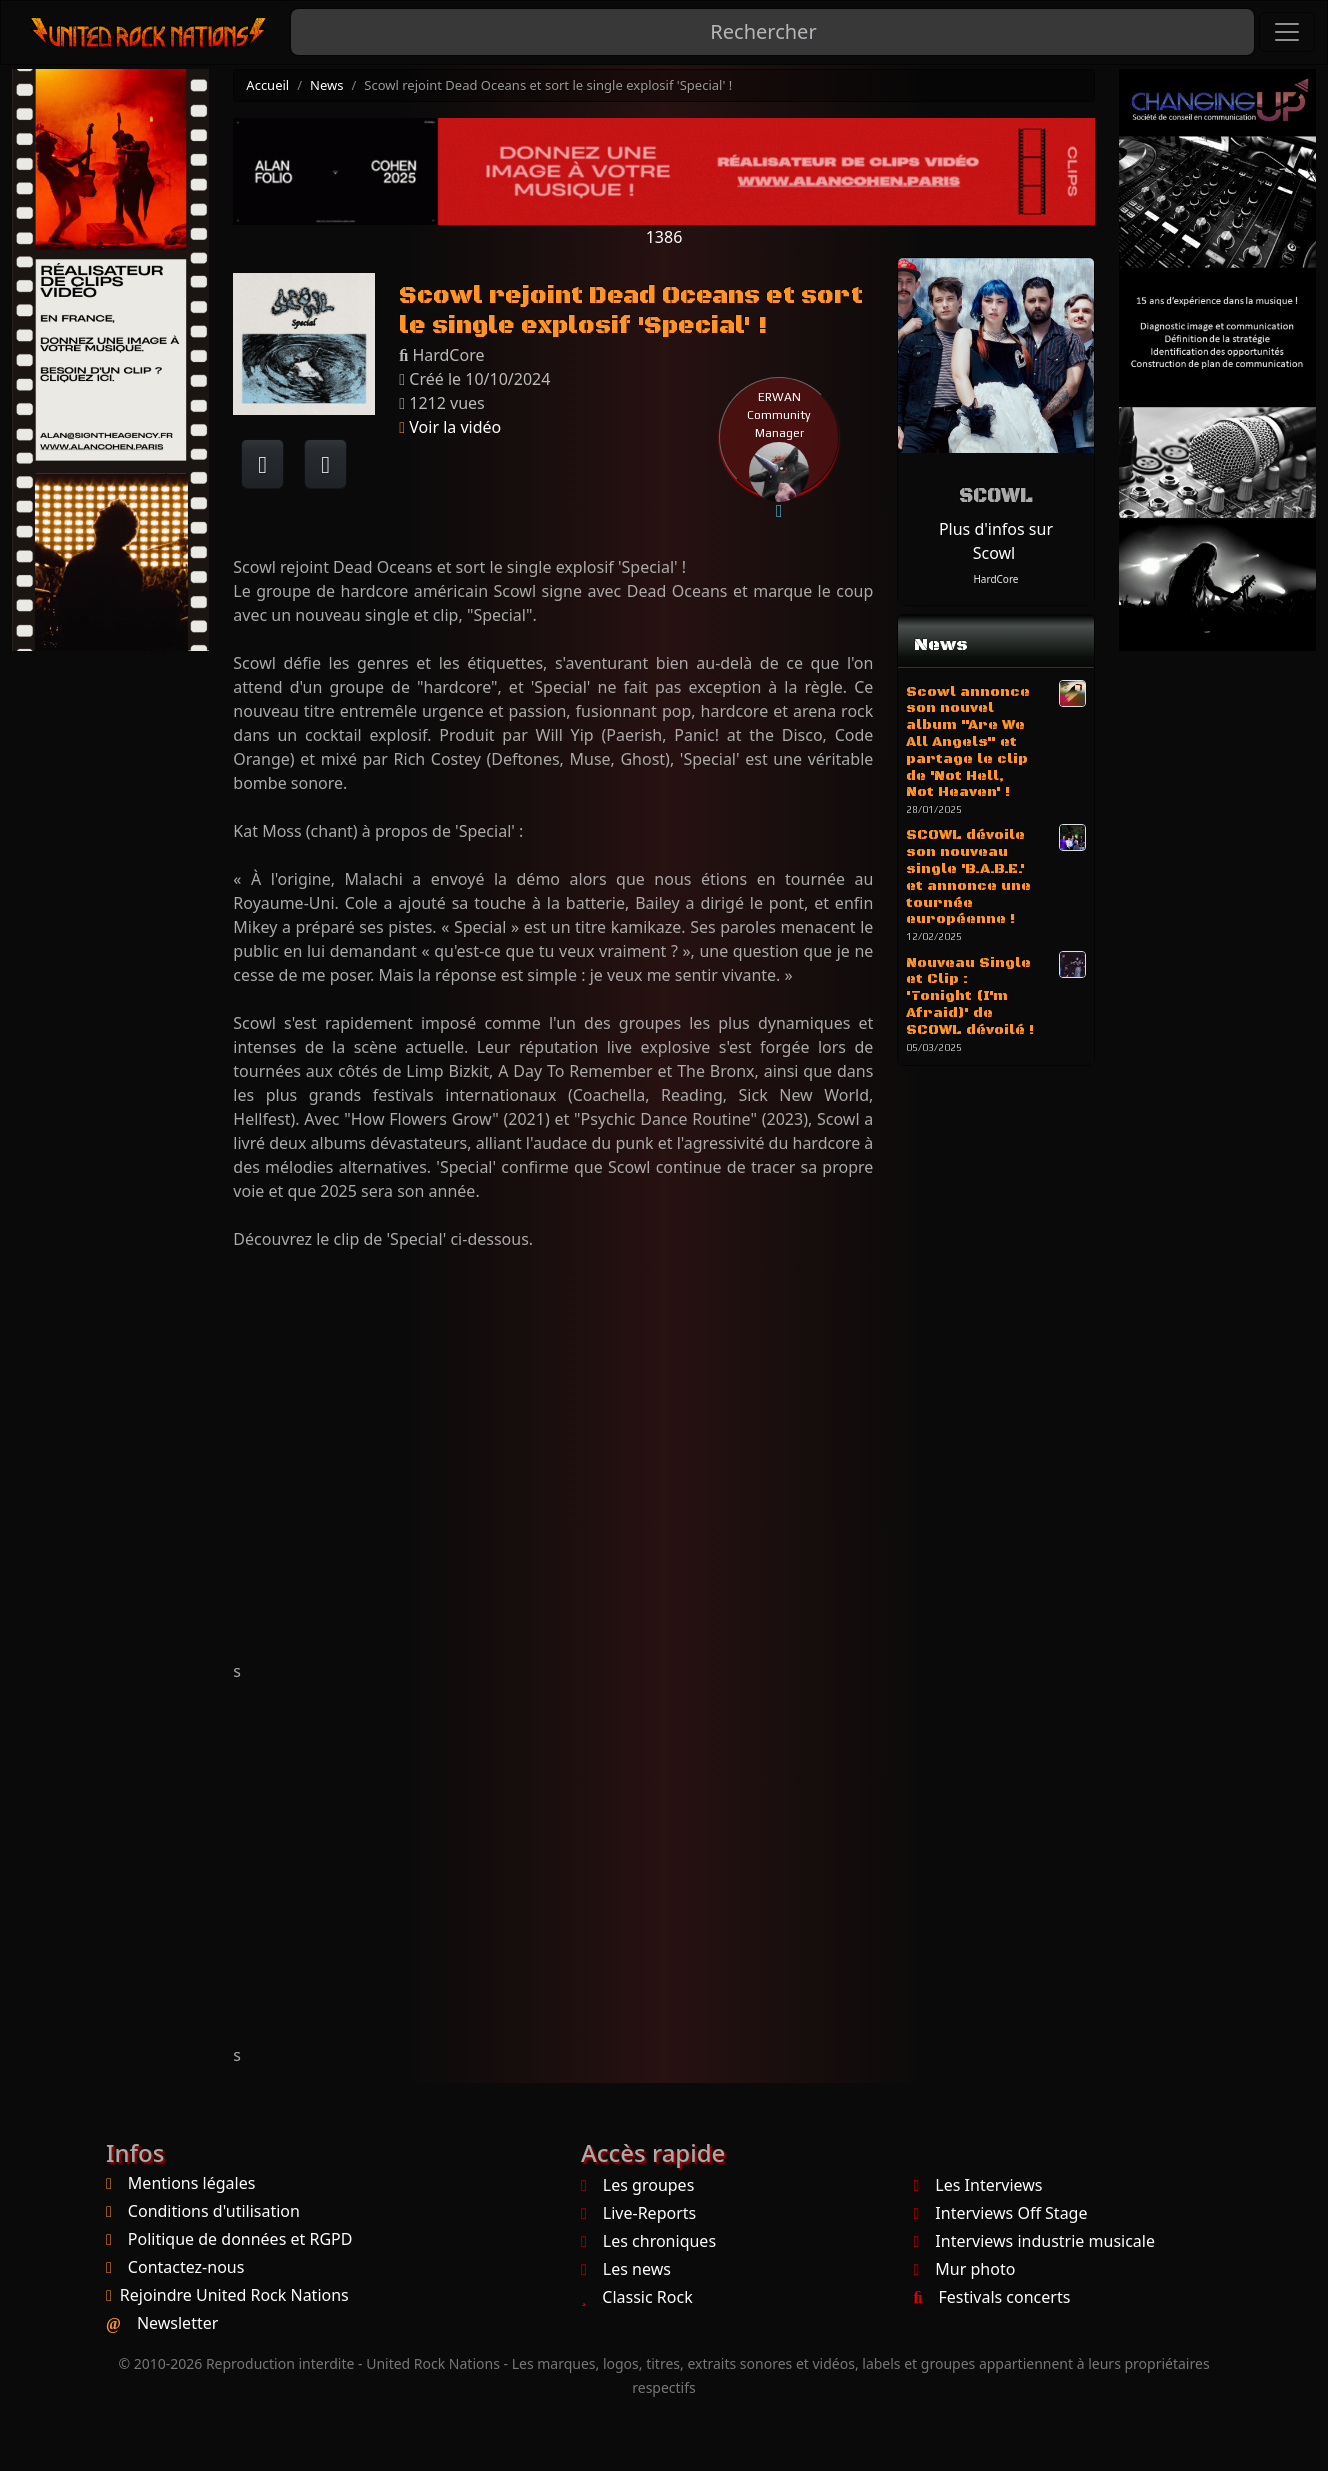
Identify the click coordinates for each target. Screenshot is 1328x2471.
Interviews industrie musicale (1034, 2241)
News (326, 85)
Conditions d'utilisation (214, 2211)
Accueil (267, 85)
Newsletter (177, 2323)
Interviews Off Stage (1001, 2213)
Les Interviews (978, 2185)
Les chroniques (648, 2241)
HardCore (995, 579)
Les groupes (637, 2185)
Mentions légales (192, 2183)
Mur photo (965, 2269)
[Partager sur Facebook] (262, 464)
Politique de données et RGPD (240, 2239)
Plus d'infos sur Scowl (996, 541)
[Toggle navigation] (1287, 32)
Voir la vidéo (450, 427)
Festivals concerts (992, 2297)
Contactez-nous (186, 2267)
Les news (626, 2269)
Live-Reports (638, 2213)
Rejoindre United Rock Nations (234, 2295)
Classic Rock (637, 2297)
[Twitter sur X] (325, 464)
